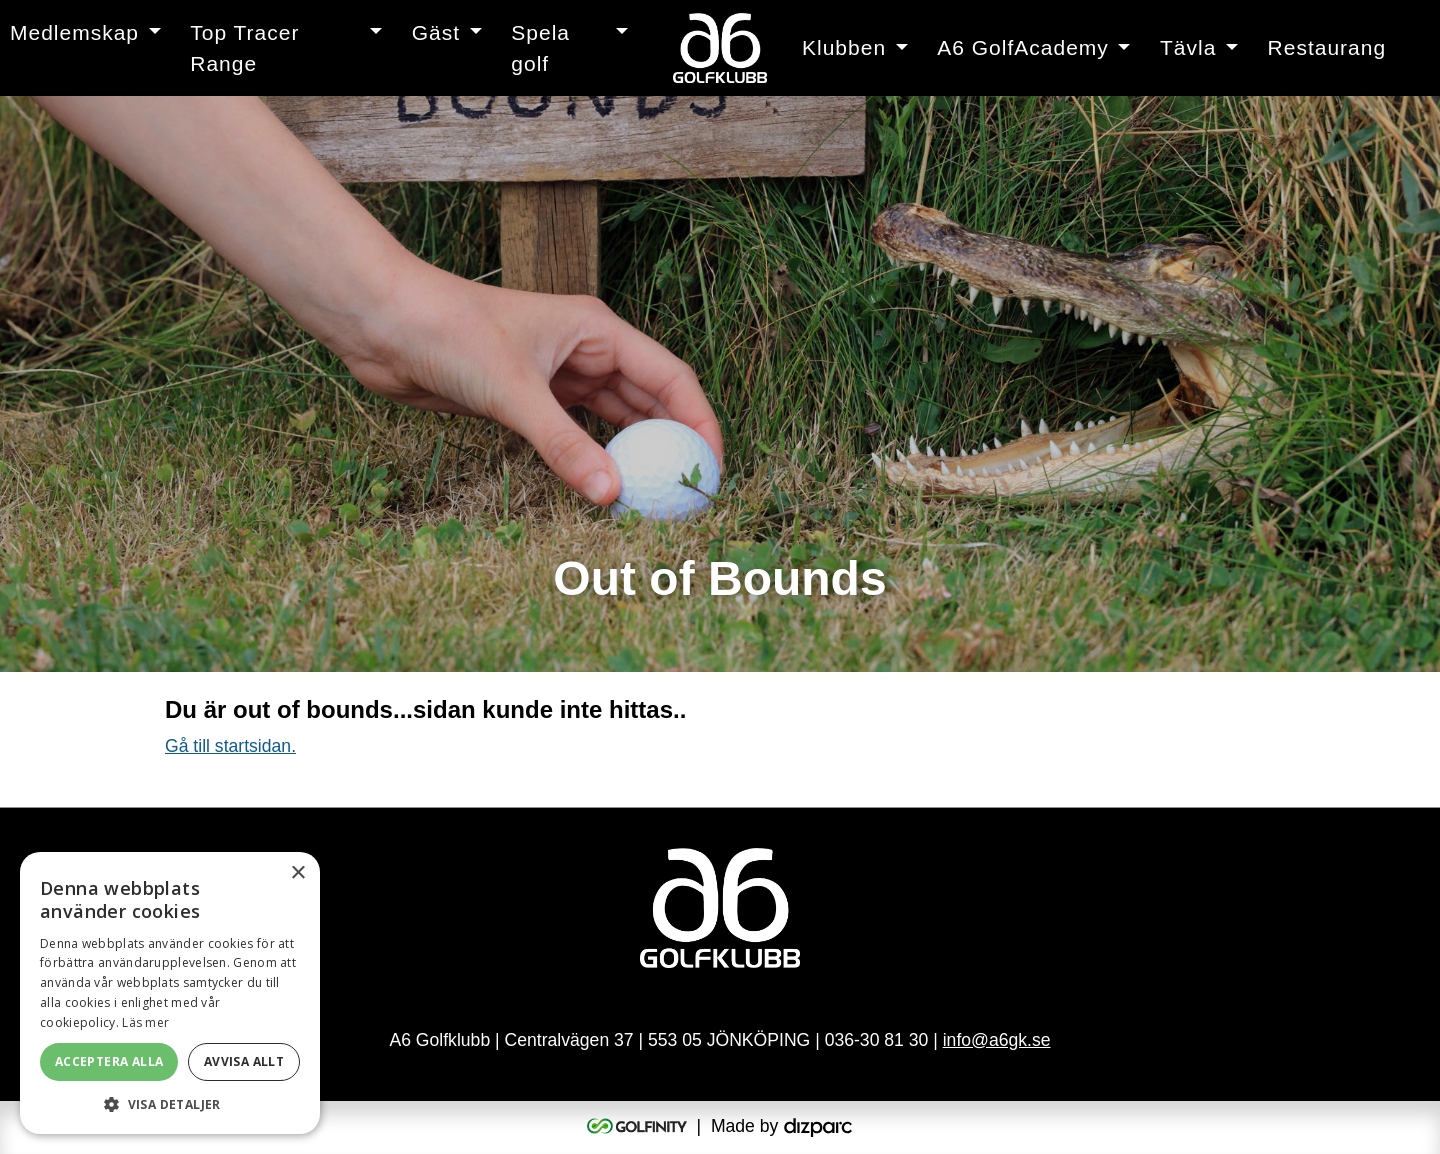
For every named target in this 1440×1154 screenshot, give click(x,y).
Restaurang (1327, 47)
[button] (170, 1104)
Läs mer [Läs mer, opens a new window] (145, 1022)
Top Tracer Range (244, 48)
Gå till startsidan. (230, 746)
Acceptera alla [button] (109, 1061)
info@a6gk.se (997, 1040)
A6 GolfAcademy (1023, 47)
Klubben (844, 47)
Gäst (436, 32)
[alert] (170, 993)
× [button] (297, 873)
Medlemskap (74, 32)
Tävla (1188, 47)
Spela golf (540, 48)
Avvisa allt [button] (244, 1061)
